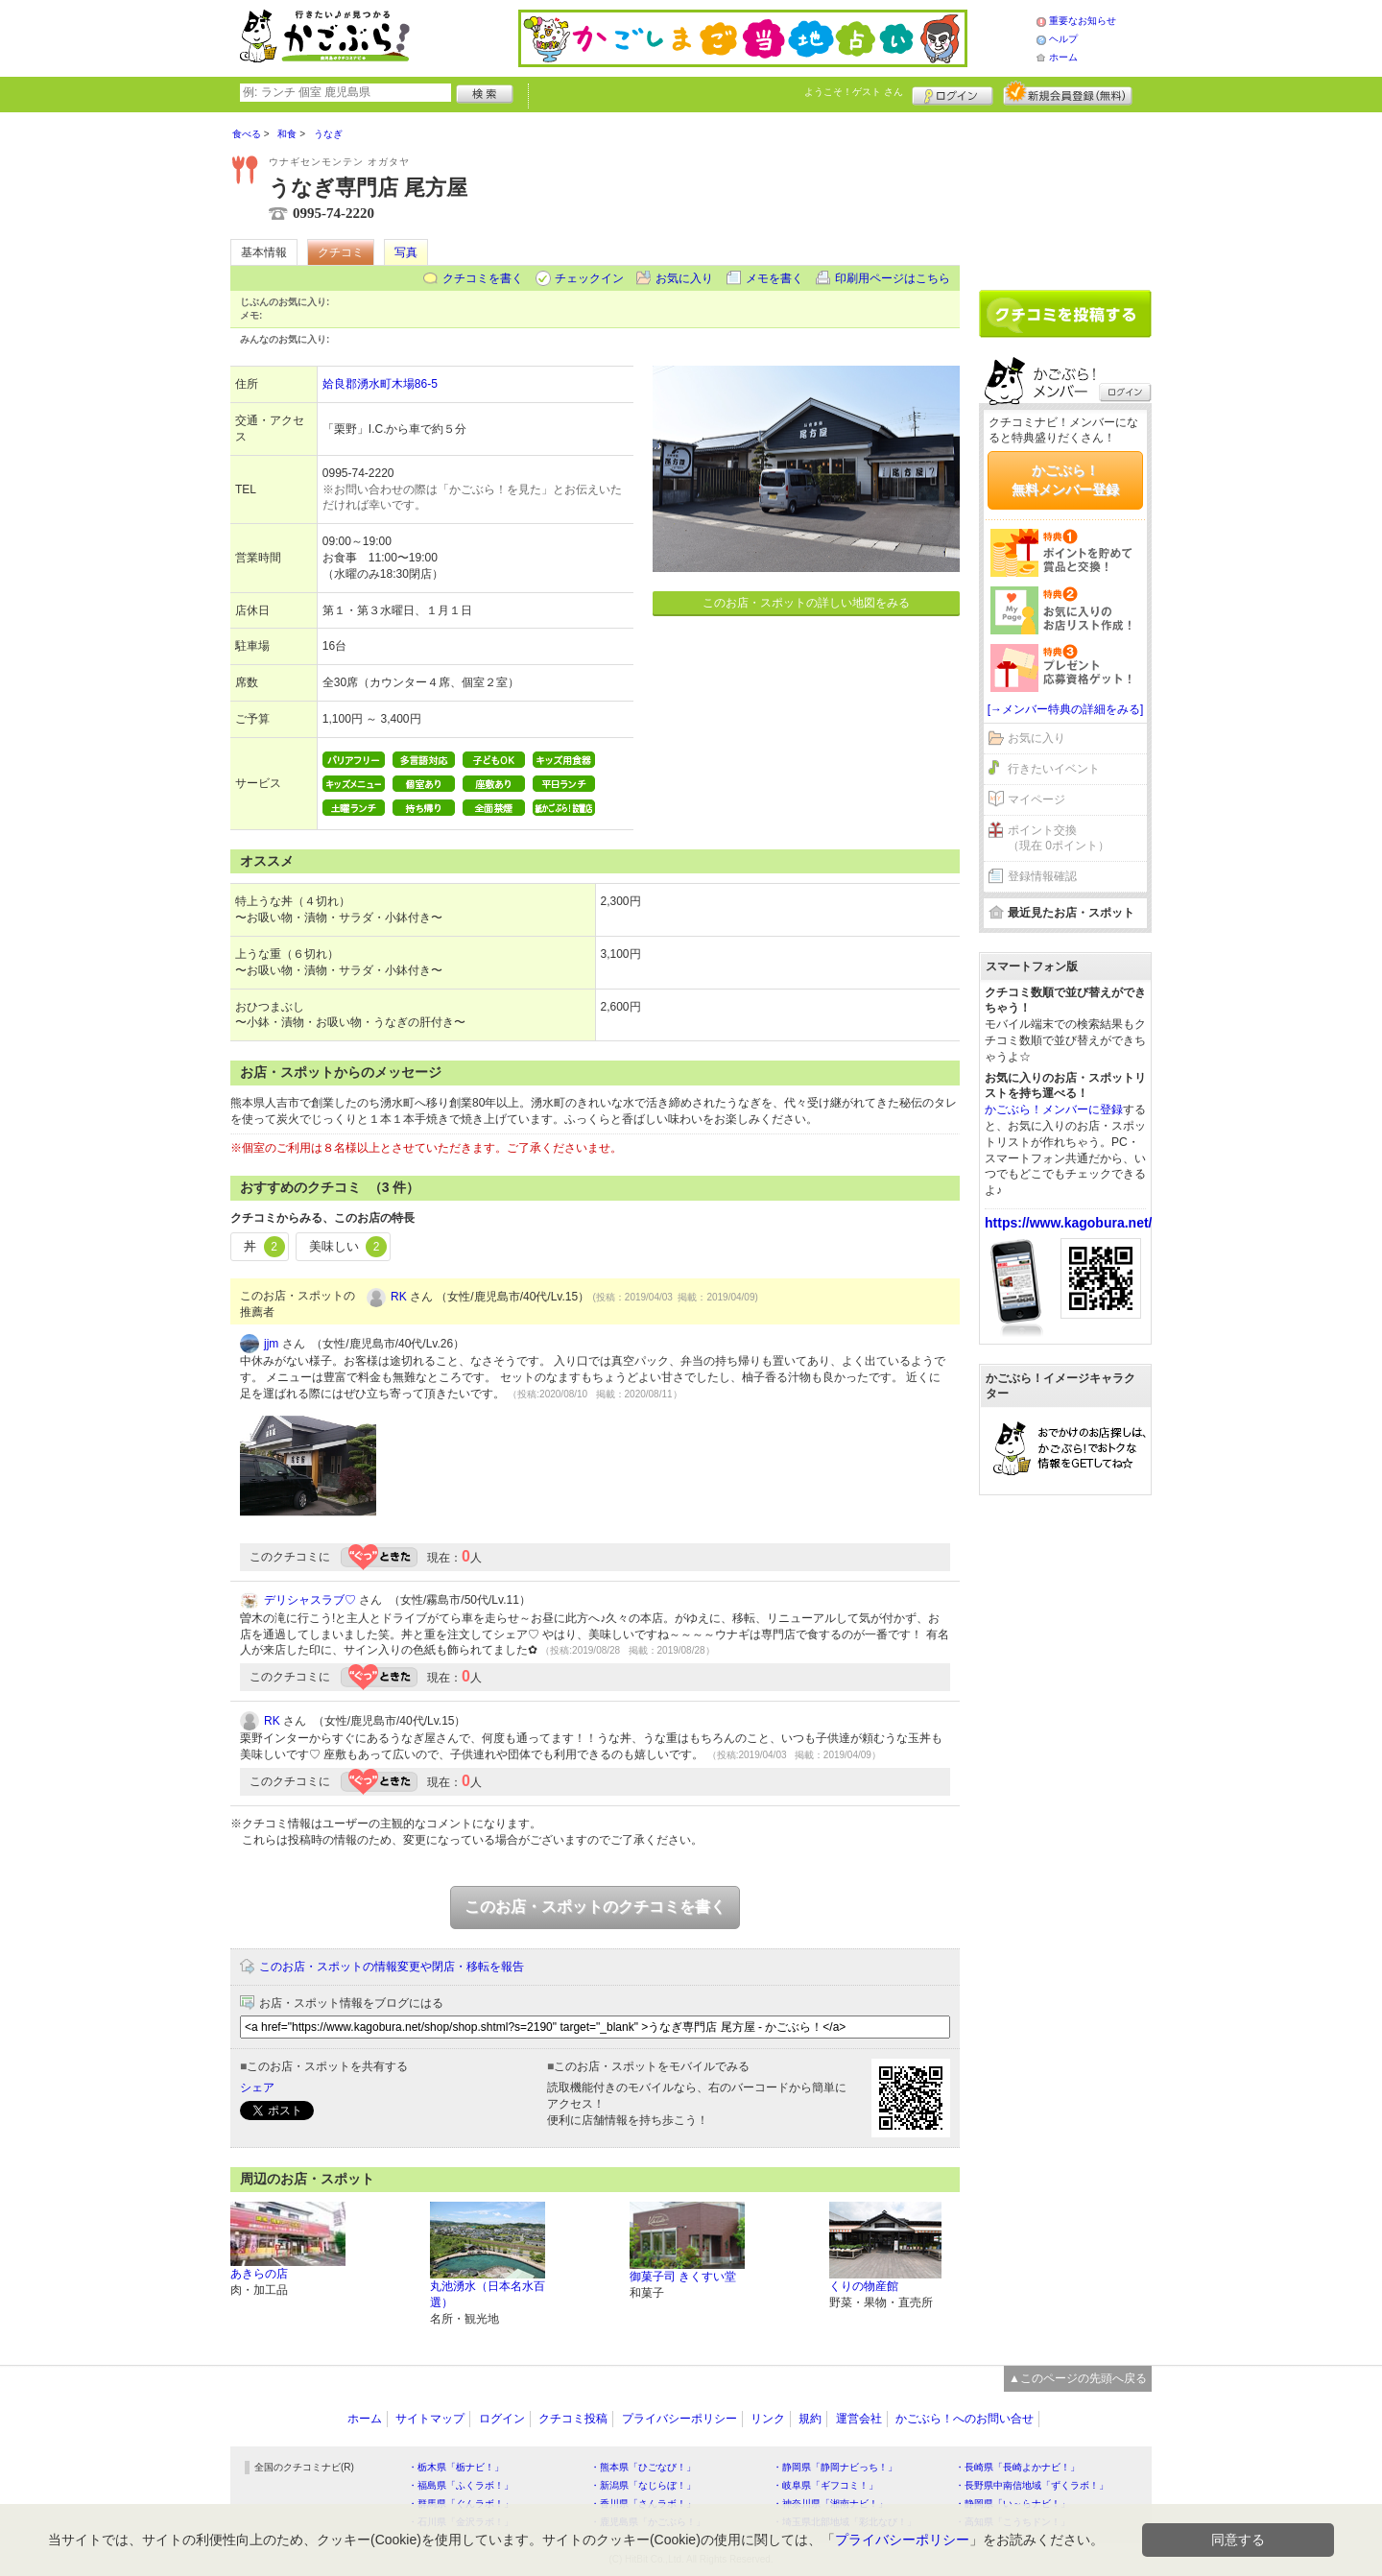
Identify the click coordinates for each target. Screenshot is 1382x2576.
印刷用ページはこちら (892, 278)
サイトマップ (430, 2418)
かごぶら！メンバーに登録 (1054, 1109)
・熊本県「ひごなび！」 (643, 2467)
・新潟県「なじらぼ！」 (643, 2485)
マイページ (1036, 799)
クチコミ (341, 252)
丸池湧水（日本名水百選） (487, 2294)
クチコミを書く (482, 278)
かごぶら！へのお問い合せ (964, 2418)
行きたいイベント (1054, 768)
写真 (405, 252)
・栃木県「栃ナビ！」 (456, 2467)
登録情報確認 (1042, 876)
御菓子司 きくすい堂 (683, 2276)
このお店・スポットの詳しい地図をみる (806, 602)
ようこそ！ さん (853, 91)
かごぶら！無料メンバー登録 (1065, 480)
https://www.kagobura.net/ (1069, 1222)
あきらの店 (259, 2273)
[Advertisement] (1065, 194)
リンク (768, 2418)
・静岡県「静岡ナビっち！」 (835, 2467)
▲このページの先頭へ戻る (1078, 2378)
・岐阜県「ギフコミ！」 (825, 2485)
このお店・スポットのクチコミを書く (595, 1906)
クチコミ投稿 (573, 2418)
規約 (810, 2418)
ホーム (1063, 57)
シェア (257, 2087)
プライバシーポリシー (679, 2418)
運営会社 (859, 2418)
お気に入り (684, 278)
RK (399, 1296)
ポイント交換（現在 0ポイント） (1058, 838)
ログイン (952, 93)
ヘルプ (1063, 39)
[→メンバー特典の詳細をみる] (1066, 709)
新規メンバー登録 (1067, 93)
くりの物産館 (863, 2286)
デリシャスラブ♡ (310, 1600)
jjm (271, 1343)
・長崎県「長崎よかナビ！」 (1017, 2467)
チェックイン (589, 278)
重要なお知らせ (1082, 20)
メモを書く (774, 278)
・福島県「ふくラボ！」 (460, 2485)
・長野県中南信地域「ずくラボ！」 (1031, 2485)
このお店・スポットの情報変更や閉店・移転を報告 (391, 1966)
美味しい (348, 1246)
